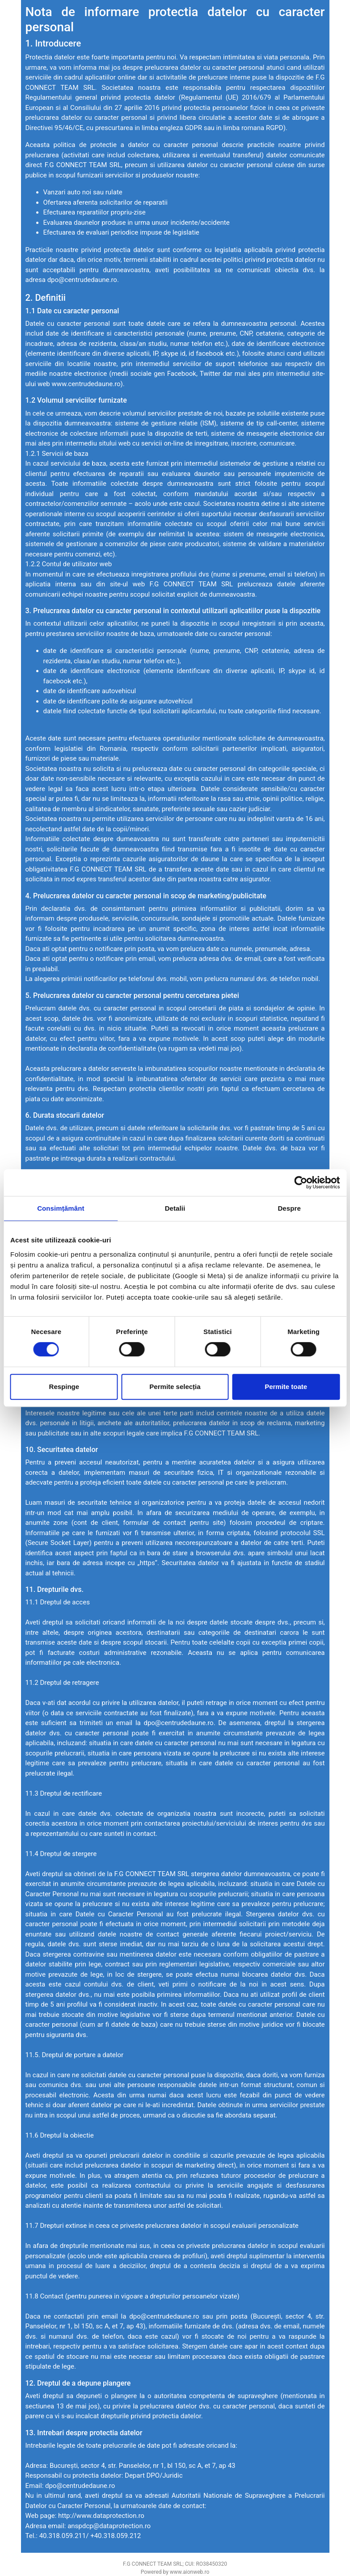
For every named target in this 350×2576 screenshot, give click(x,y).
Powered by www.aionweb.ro (175, 2572)
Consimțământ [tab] (60, 1208)
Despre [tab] (289, 1208)
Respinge (64, 1386)
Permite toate (286, 1386)
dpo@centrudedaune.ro (82, 280)
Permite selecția (174, 1386)
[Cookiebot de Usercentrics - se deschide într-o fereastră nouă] (300, 1182)
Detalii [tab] (175, 1208)
